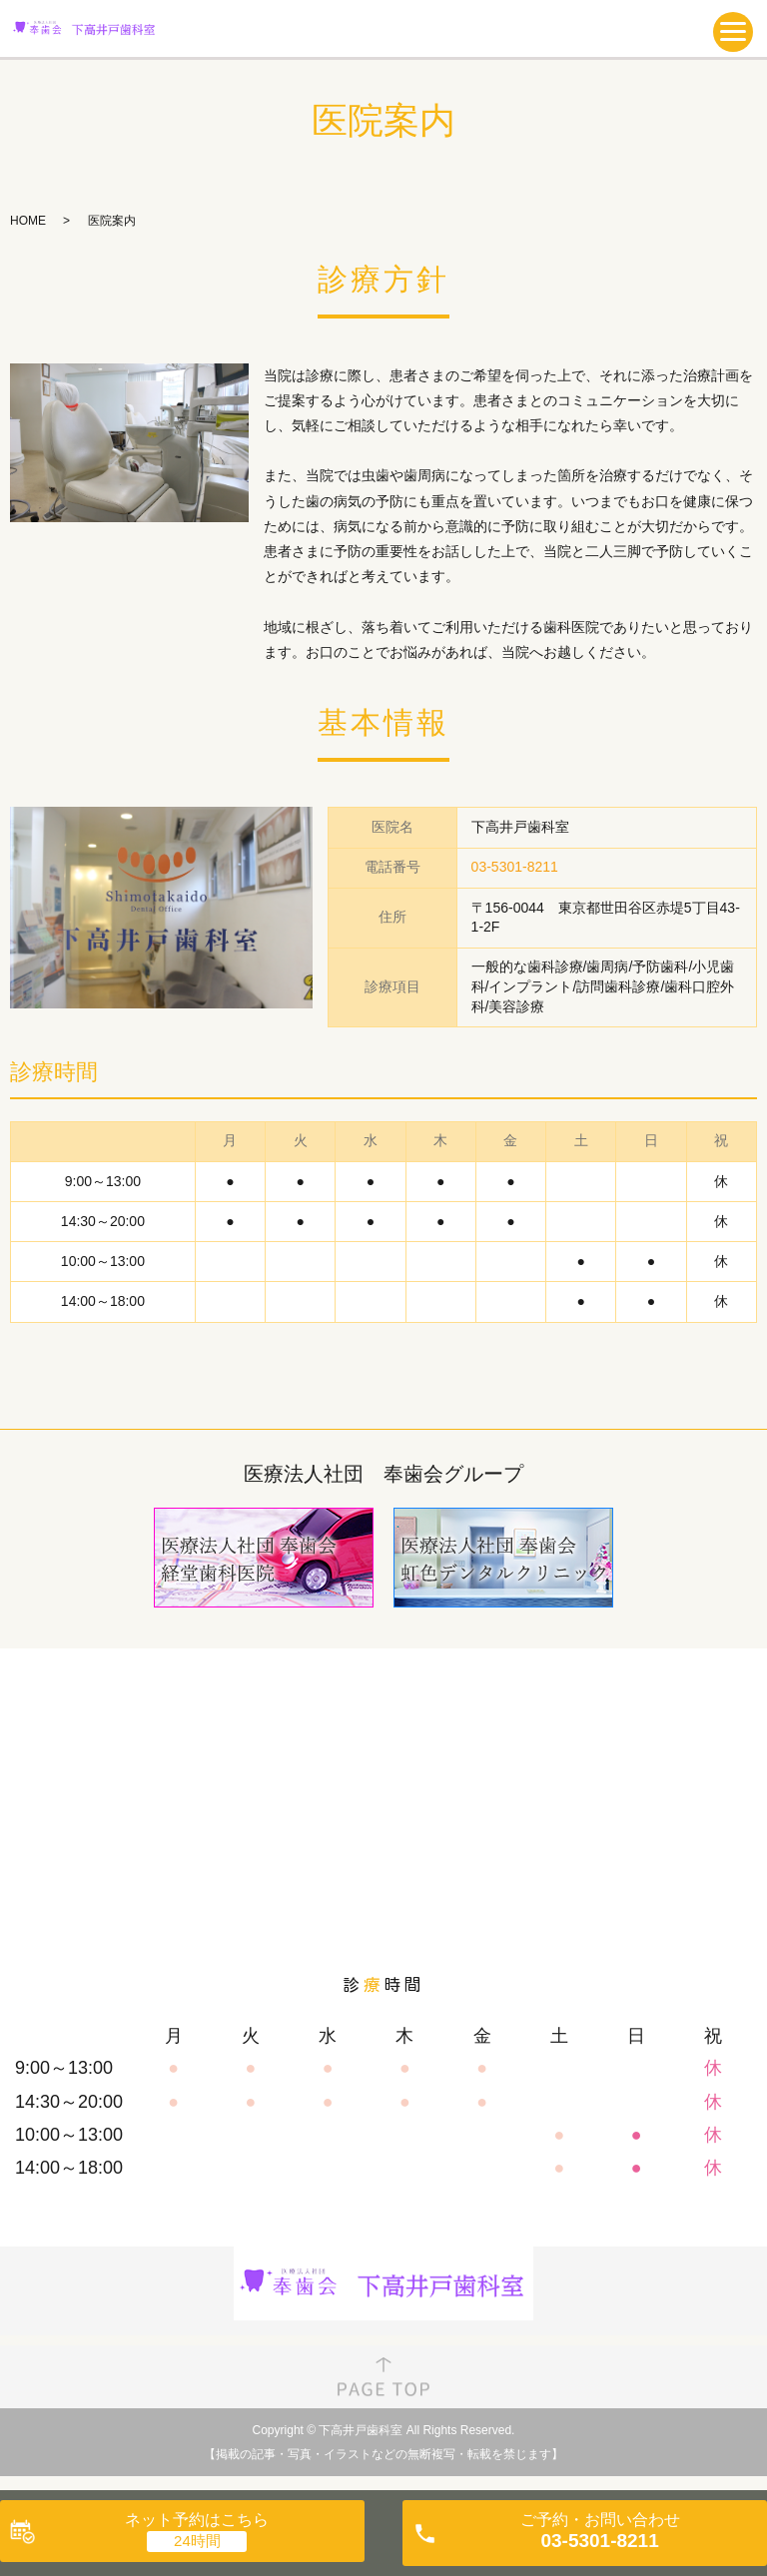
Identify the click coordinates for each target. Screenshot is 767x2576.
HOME (28, 221)
